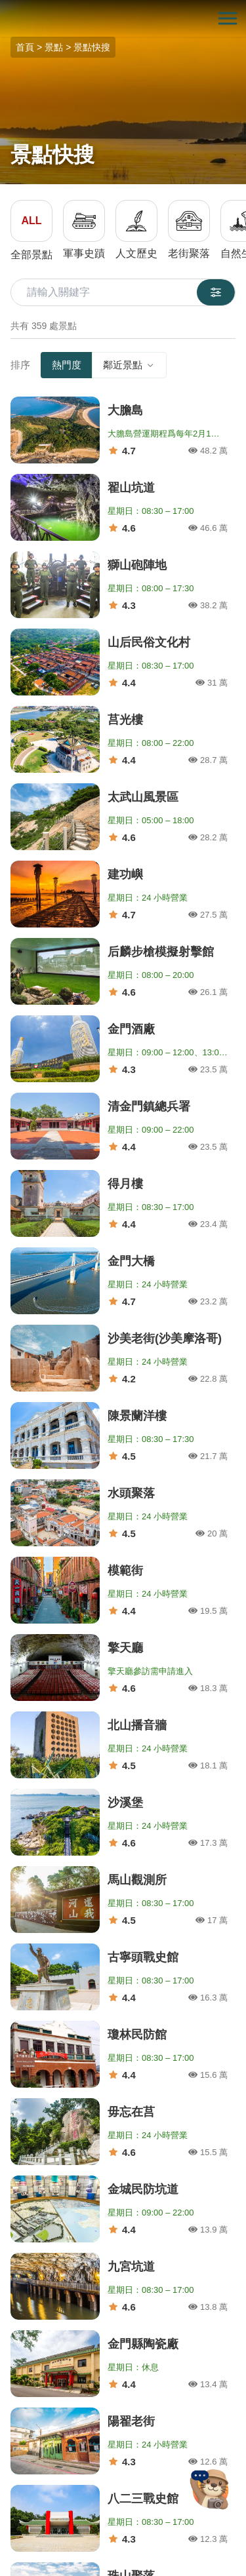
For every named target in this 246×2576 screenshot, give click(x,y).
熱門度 (66, 364)
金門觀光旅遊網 (123, 18)
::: (4, 7)
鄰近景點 (129, 364)
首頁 (25, 47)
